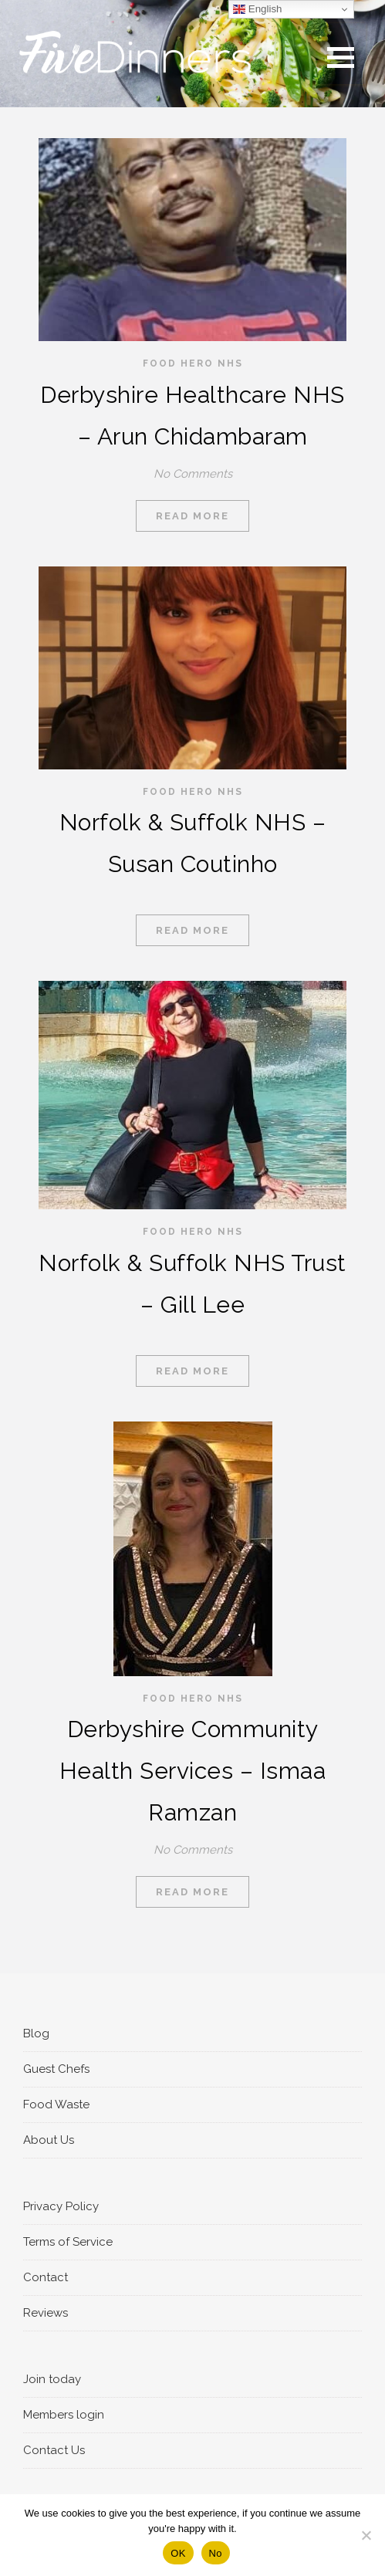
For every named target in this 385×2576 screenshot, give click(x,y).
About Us (48, 2140)
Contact (45, 2277)
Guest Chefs (56, 2069)
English (257, 9)
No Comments (193, 474)
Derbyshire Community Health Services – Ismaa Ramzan (192, 1771)
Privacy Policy (61, 2206)
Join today (52, 2379)
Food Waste (56, 2104)
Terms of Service (68, 2242)
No (215, 2553)
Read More (192, 516)
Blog (36, 2033)
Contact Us (54, 2450)
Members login (63, 2415)
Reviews (45, 2313)
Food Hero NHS (193, 363)
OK (178, 2553)
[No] (365, 2535)
